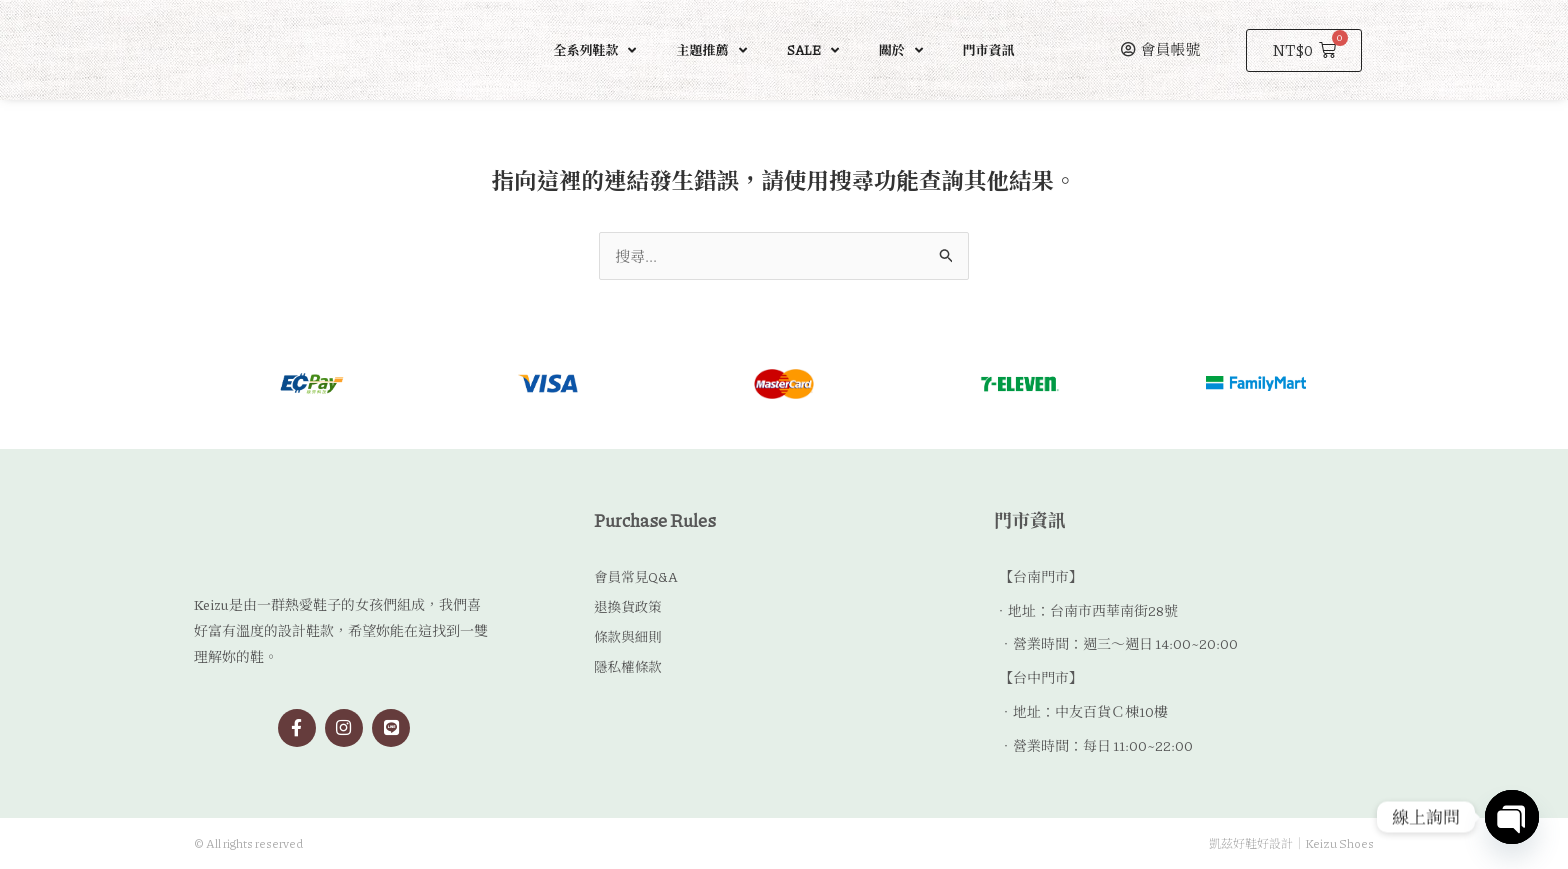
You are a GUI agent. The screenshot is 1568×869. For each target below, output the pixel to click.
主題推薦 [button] (711, 50)
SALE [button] (813, 50)
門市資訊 (989, 50)
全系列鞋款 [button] (594, 50)
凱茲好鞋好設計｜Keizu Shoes (1291, 843)
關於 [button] (901, 50)
